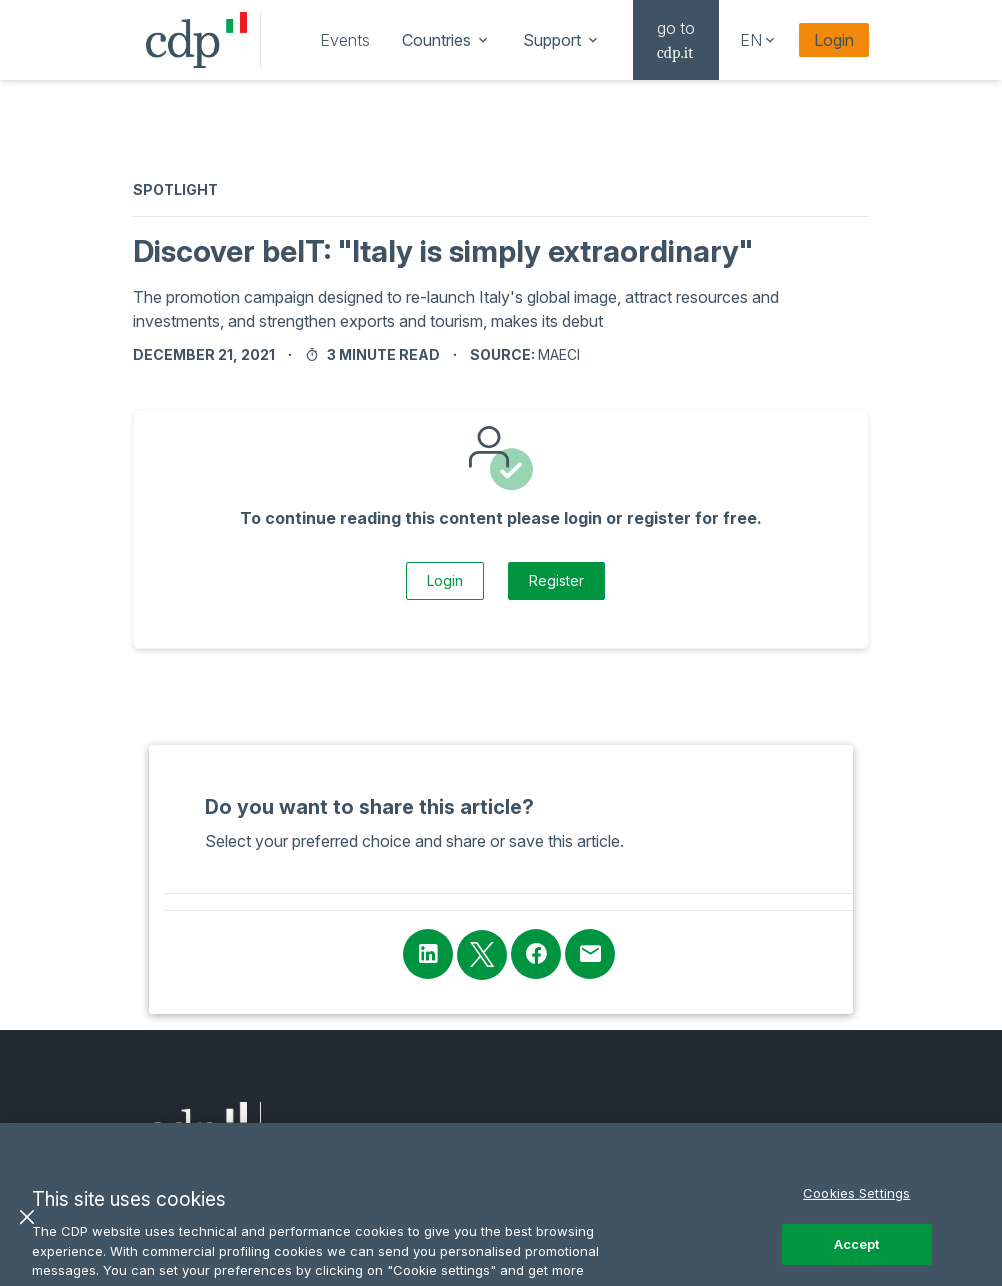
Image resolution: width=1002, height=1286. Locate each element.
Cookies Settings (856, 1209)
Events (345, 40)
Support (562, 40)
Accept (857, 1260)
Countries (446, 40)
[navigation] (345, 40)
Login (834, 40)
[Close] (27, 1233)
